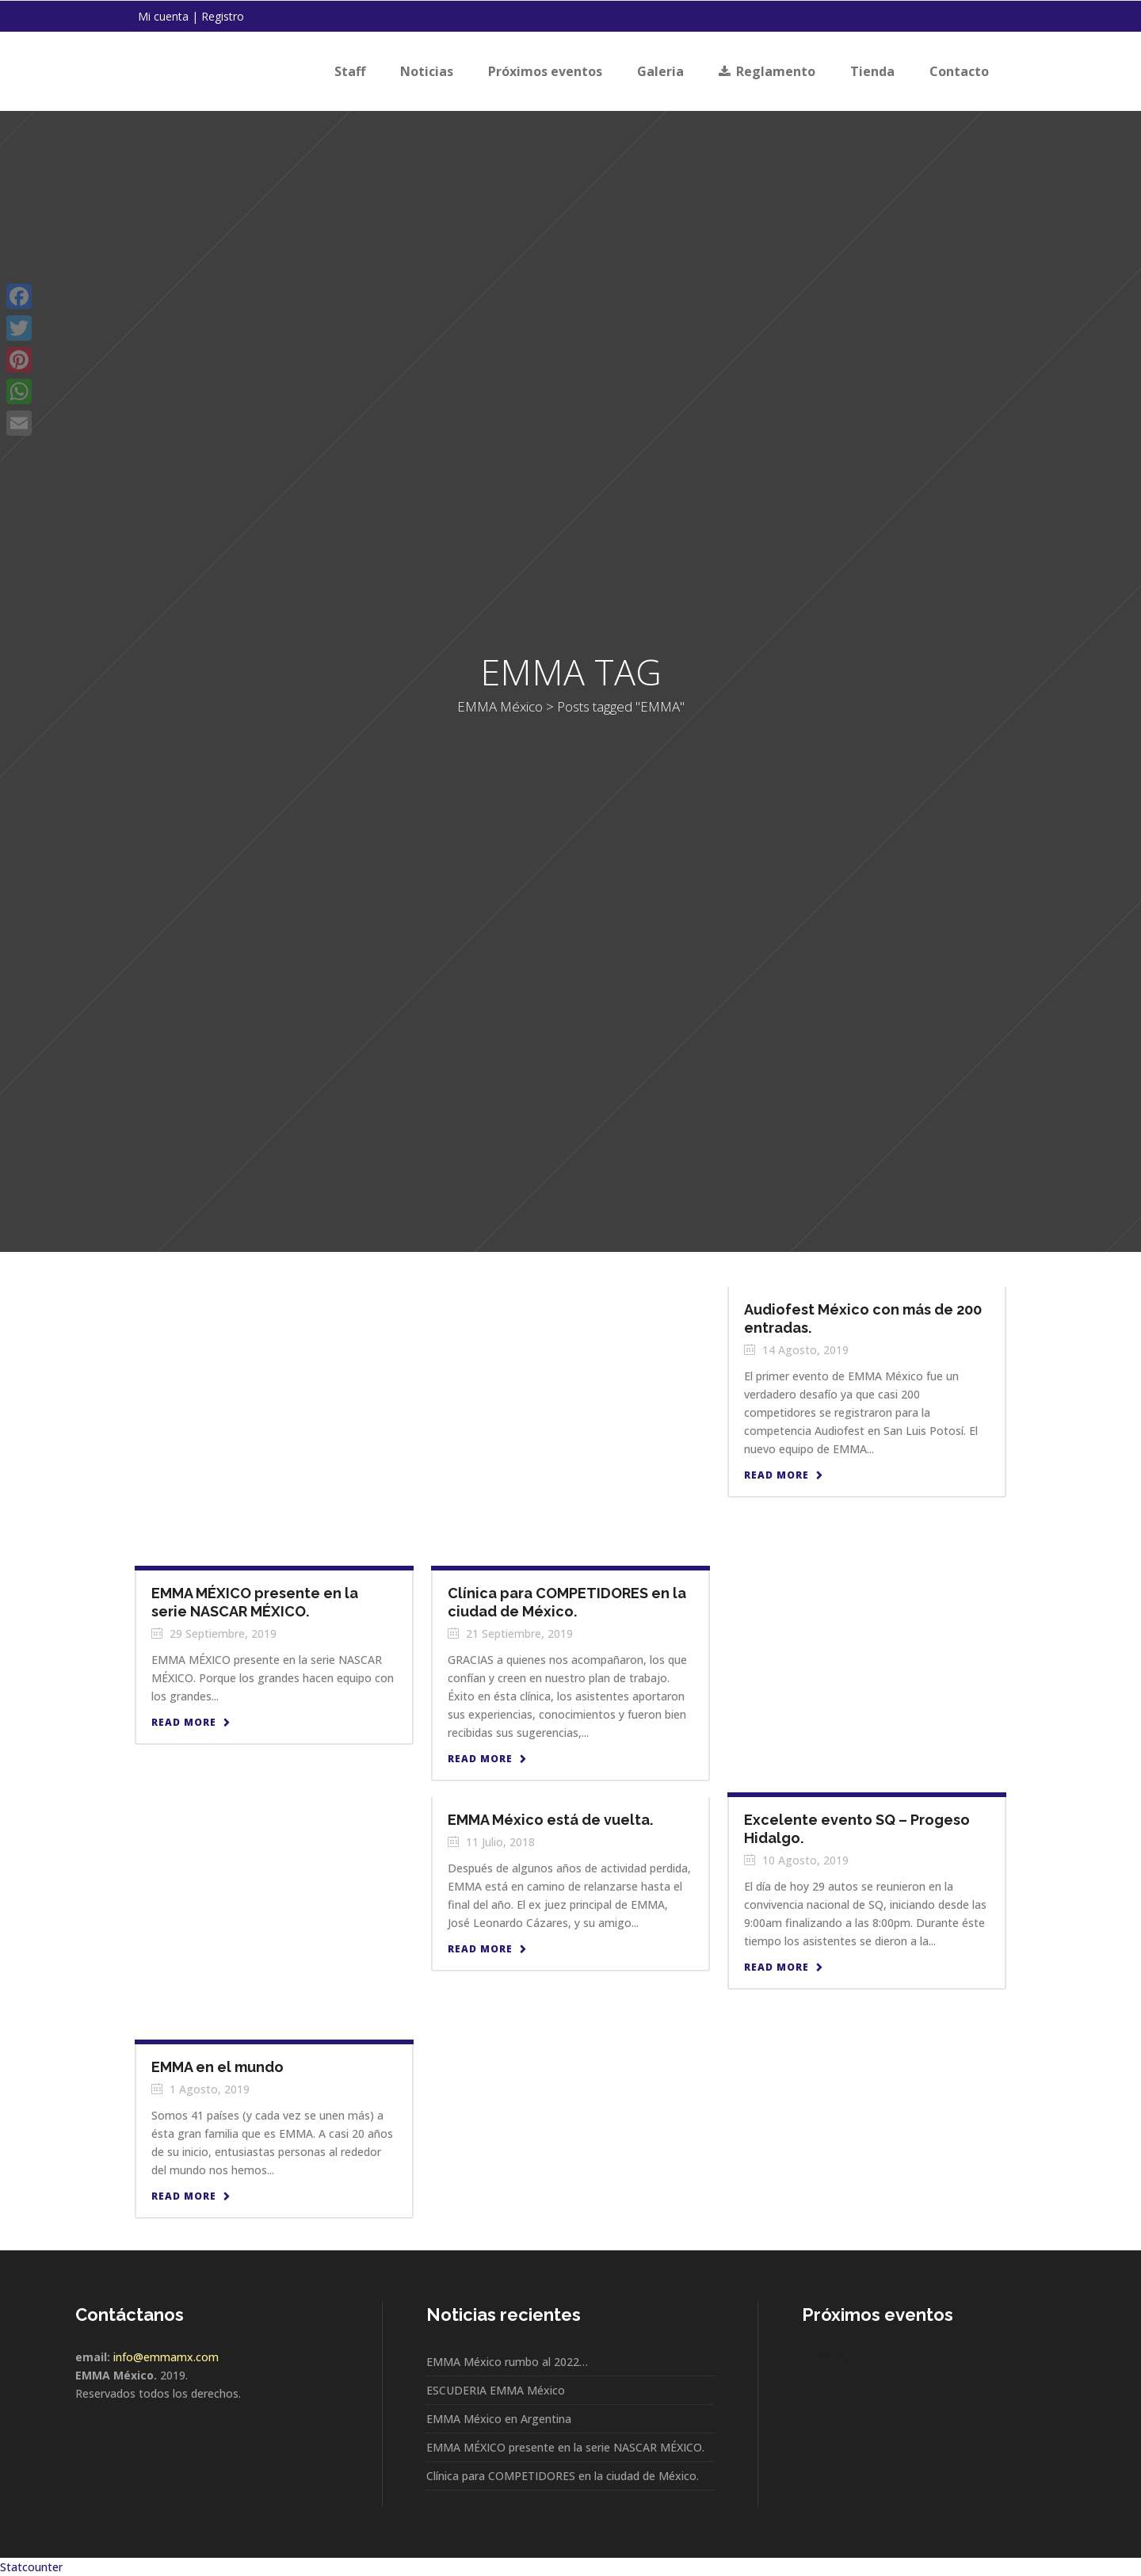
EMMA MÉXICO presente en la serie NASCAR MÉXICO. (565, 2447)
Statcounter (31, 2566)
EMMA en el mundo (217, 2067)
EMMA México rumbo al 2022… (507, 2361)
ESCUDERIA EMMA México (495, 2390)
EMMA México (529, 706)
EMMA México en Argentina (498, 2418)
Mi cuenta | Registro (191, 16)
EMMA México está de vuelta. (550, 1819)
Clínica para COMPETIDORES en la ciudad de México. (562, 2475)
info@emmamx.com (166, 2356)
